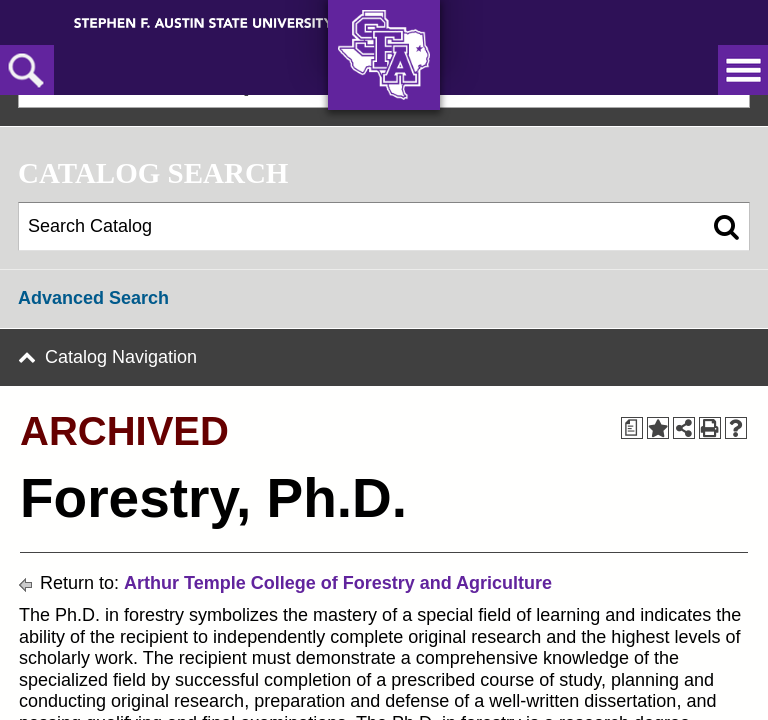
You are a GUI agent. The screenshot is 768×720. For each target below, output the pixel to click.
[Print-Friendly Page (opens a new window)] (710, 428)
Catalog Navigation (121, 357)
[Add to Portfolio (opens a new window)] (658, 428)
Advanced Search (93, 298)
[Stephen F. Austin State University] (203, 22)
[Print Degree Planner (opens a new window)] (632, 428)
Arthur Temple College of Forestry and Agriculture (338, 583)
